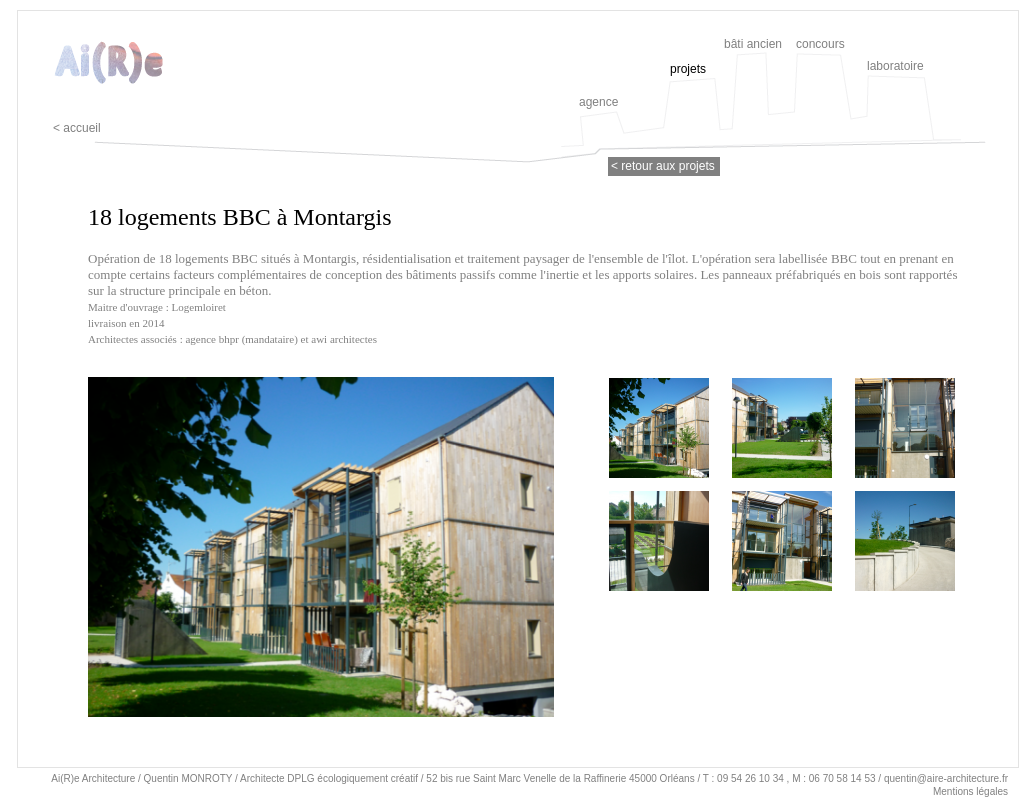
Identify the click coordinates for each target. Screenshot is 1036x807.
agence (598, 102)
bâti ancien (753, 44)
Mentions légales (970, 791)
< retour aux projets (663, 166)
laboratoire (895, 66)
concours (820, 44)
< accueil (77, 128)
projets (688, 69)
